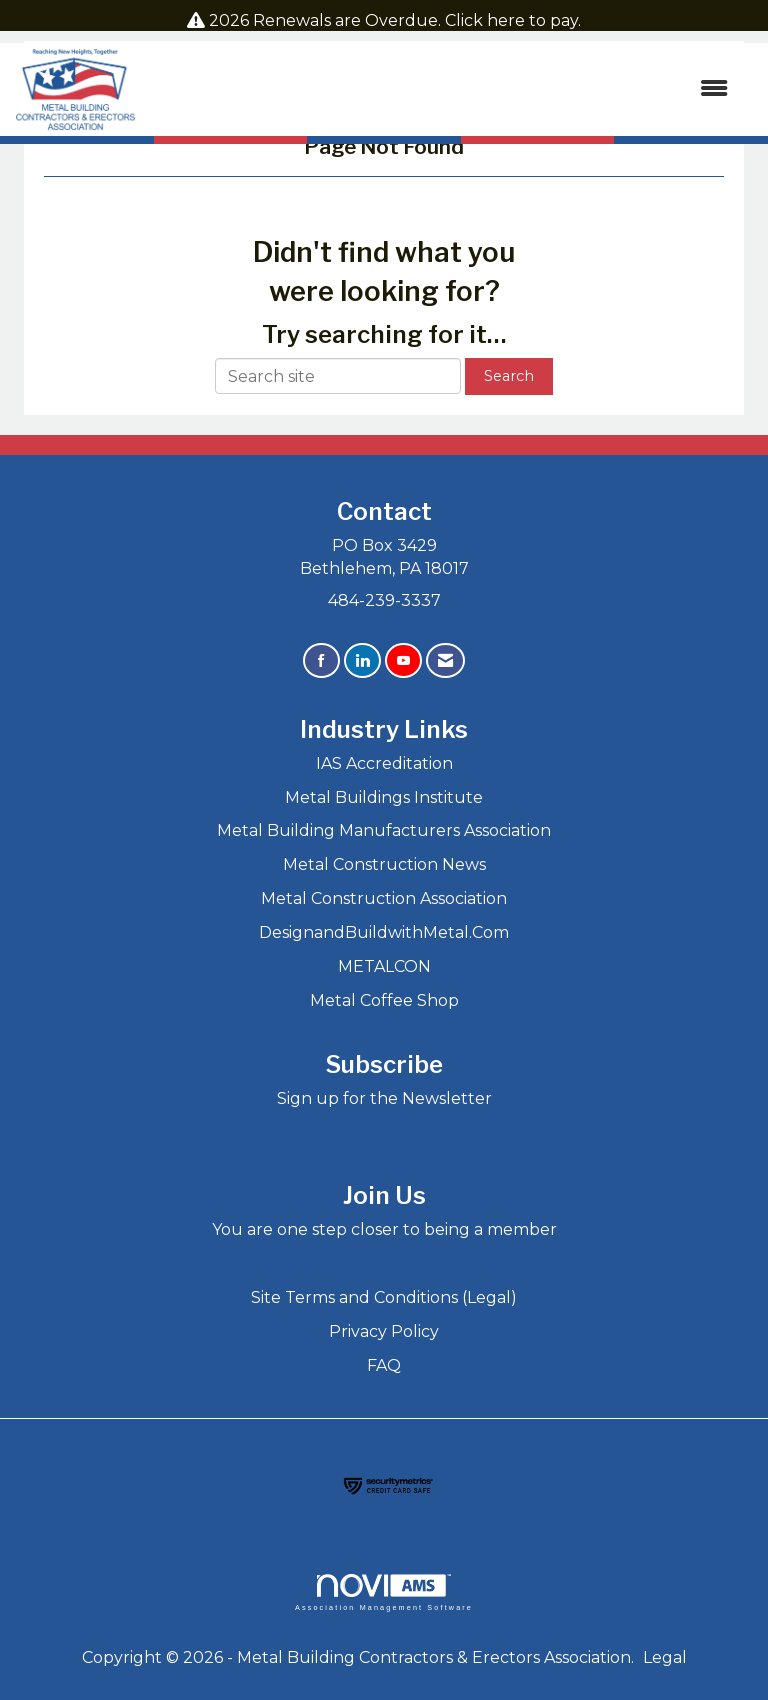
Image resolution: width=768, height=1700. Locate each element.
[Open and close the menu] (442, 89)
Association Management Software (384, 1592)
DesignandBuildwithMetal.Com (384, 932)
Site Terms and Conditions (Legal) (384, 1297)
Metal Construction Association (384, 898)
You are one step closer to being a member (384, 1229)
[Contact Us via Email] (445, 660)
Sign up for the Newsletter (384, 1098)
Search (509, 376)
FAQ (384, 1365)
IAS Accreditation (384, 763)
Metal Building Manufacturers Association (384, 830)
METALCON (384, 966)
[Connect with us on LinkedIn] (362, 660)
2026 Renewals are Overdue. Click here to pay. (395, 20)
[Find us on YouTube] (403, 660)
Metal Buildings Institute (384, 797)
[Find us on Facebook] (321, 660)
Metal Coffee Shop (384, 1000)
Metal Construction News (384, 864)
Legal (665, 1657)
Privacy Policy (384, 1331)
